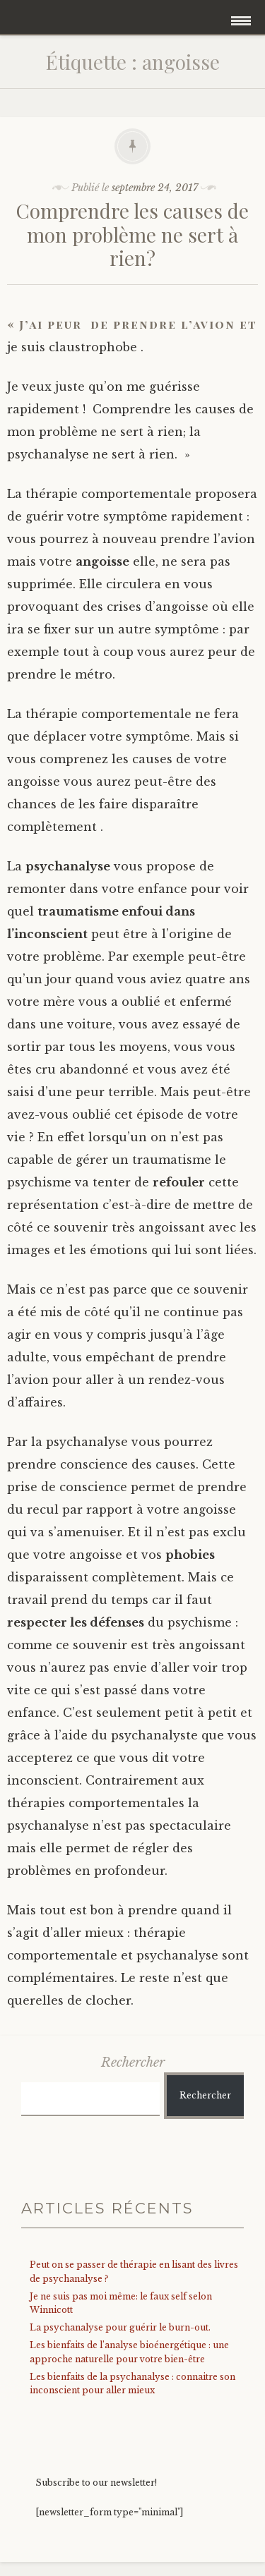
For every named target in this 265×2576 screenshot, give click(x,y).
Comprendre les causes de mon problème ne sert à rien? (132, 234)
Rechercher (133, 2062)
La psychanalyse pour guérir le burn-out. (120, 2327)
